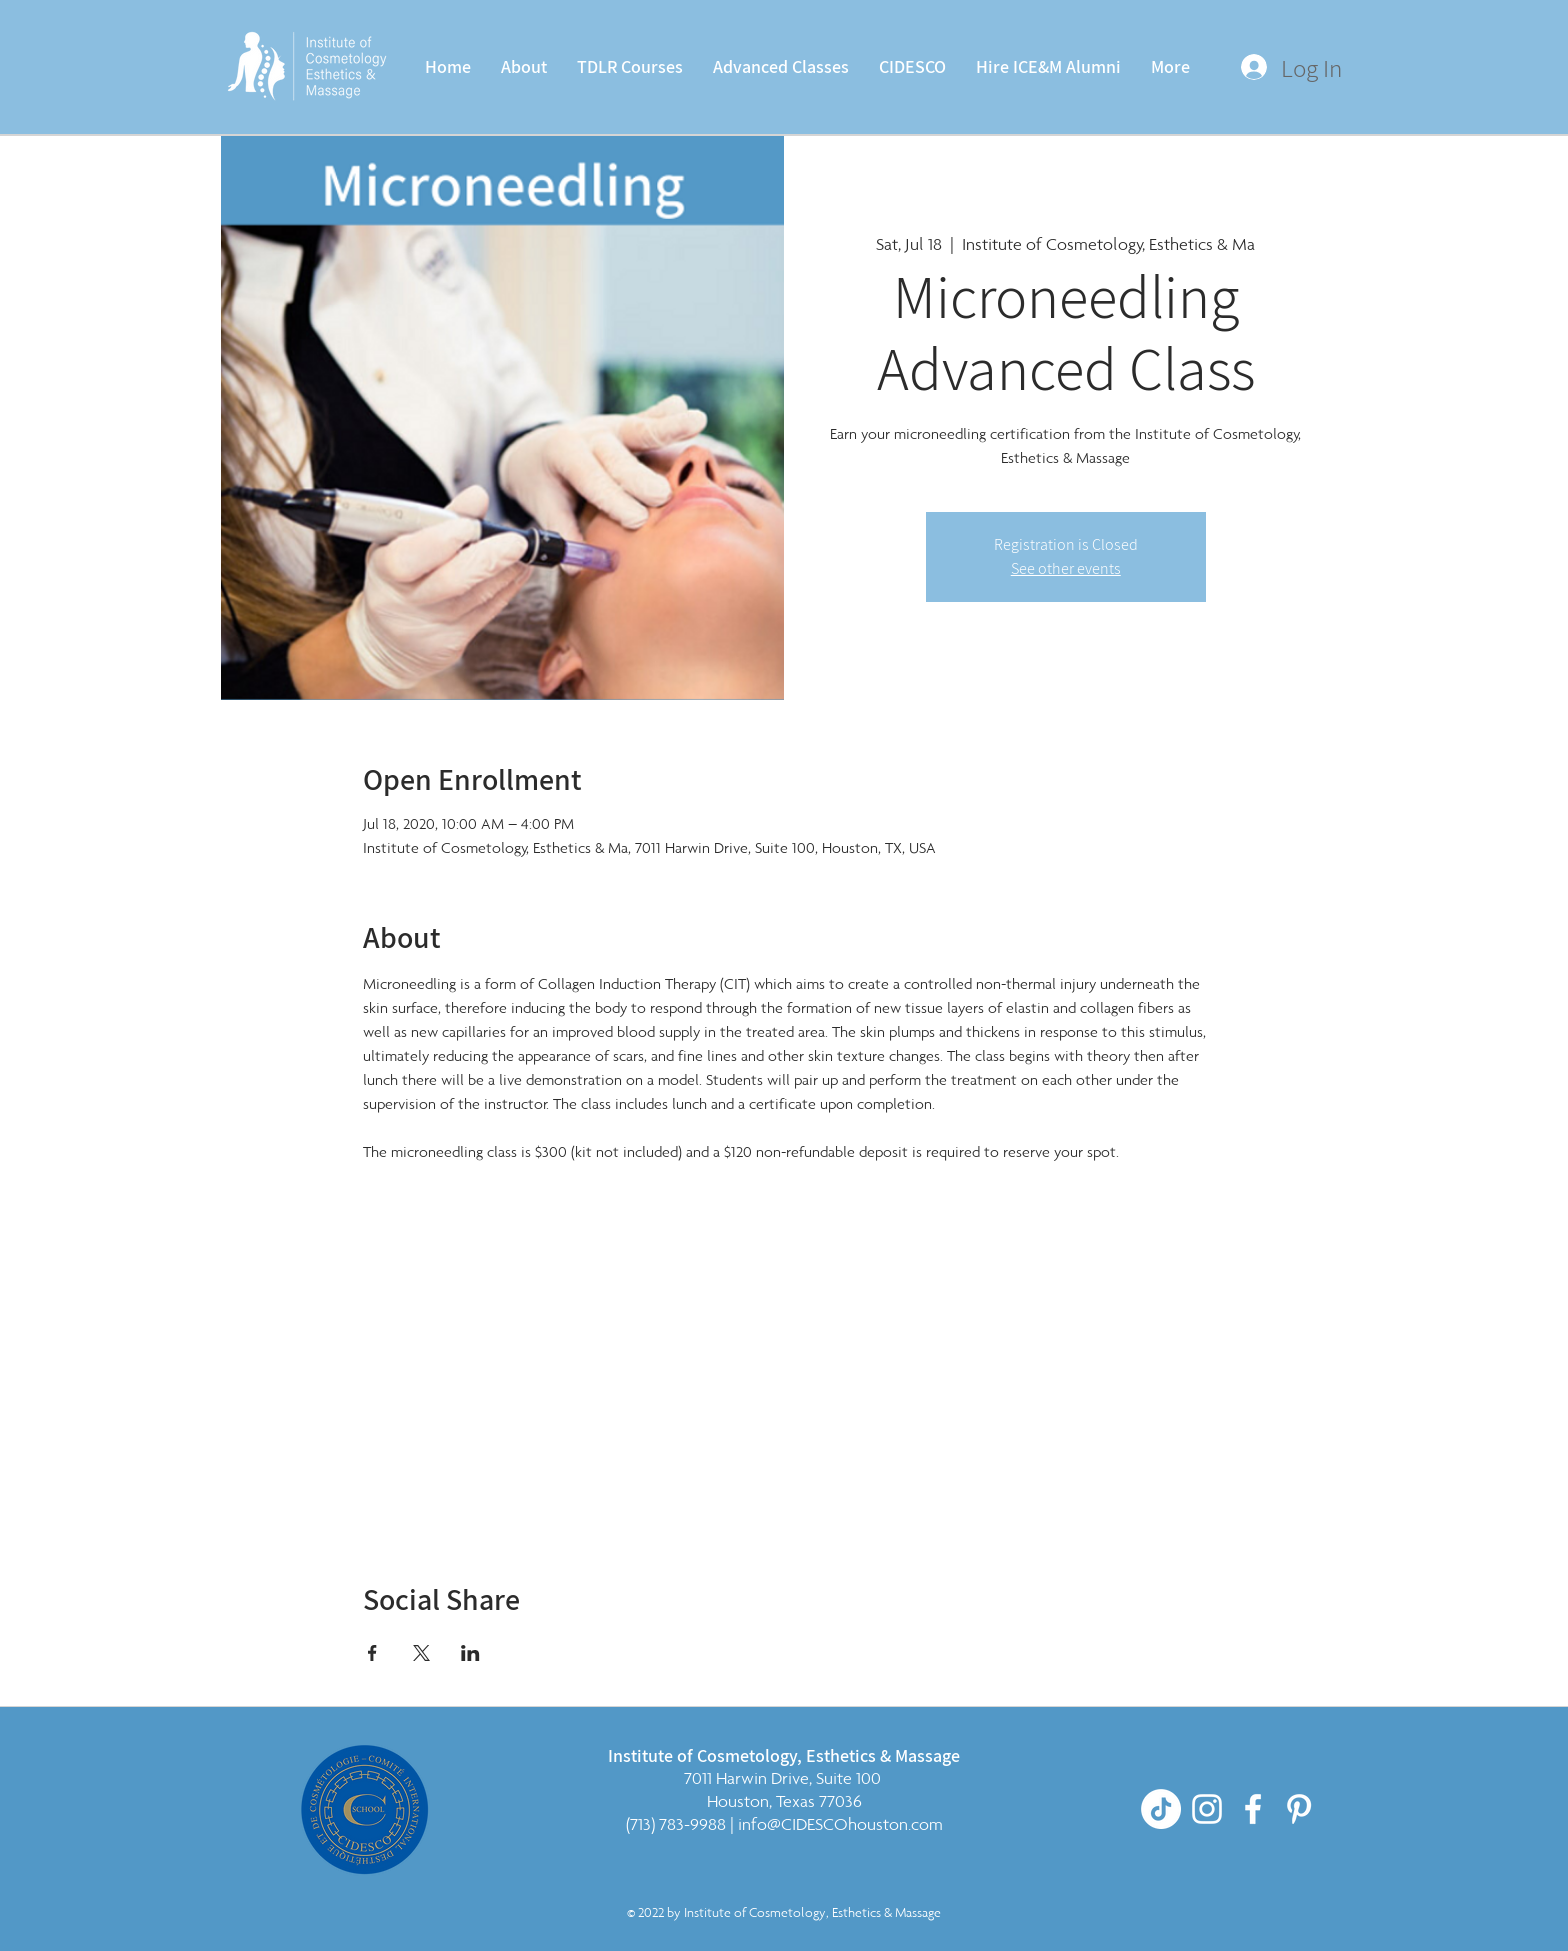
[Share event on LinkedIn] (470, 1653)
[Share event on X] (421, 1653)
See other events (1066, 568)
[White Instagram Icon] (1207, 1809)
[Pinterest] (1299, 1809)
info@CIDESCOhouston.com (840, 1824)
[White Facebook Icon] (1253, 1809)
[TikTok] (1161, 1809)
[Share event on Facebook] (372, 1653)
